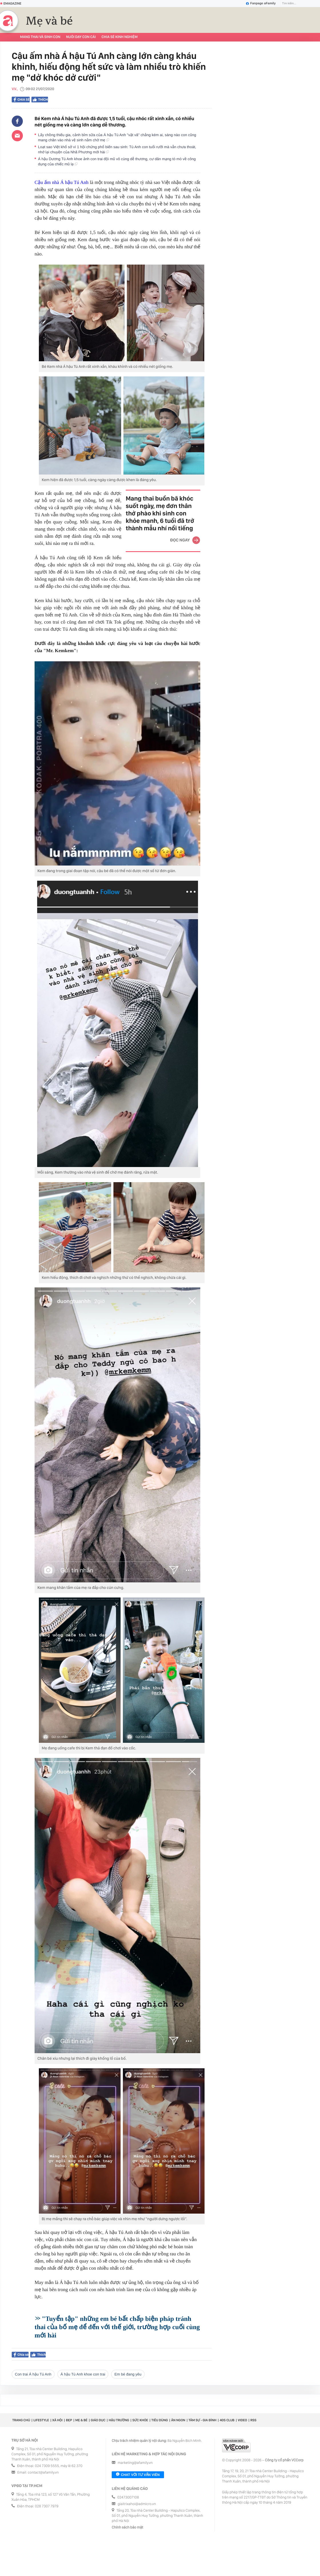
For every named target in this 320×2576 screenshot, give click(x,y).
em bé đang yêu (127, 2374)
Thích (39, 99)
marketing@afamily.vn (135, 2463)
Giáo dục (98, 2420)
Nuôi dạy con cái (81, 37)
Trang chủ (21, 2420)
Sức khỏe (140, 2420)
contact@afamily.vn (43, 2472)
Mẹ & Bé (81, 2420)
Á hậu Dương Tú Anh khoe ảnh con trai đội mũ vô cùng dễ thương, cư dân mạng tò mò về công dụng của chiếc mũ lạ (117, 161)
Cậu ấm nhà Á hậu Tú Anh (62, 182)
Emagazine (10, 3)
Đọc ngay (180, 540)
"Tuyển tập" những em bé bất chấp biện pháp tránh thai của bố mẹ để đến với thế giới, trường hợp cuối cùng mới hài (117, 2327)
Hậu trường (119, 2420)
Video (242, 2420)
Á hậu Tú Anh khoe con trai (83, 2374)
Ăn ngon (178, 2420)
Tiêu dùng (159, 2420)
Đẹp (69, 2420)
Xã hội (57, 2420)
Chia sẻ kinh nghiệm (119, 37)
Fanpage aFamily (261, 3)
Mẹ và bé (49, 21)
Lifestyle (41, 2420)
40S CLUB (227, 2420)
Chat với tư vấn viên (138, 2474)
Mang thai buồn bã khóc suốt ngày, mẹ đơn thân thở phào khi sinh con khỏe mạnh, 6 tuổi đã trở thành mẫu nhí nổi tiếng (160, 513)
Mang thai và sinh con (40, 37)
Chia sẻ (22, 100)
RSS (253, 2420)
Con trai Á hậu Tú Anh (33, 2374)
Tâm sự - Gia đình (203, 2420)
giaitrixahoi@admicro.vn (137, 2504)
